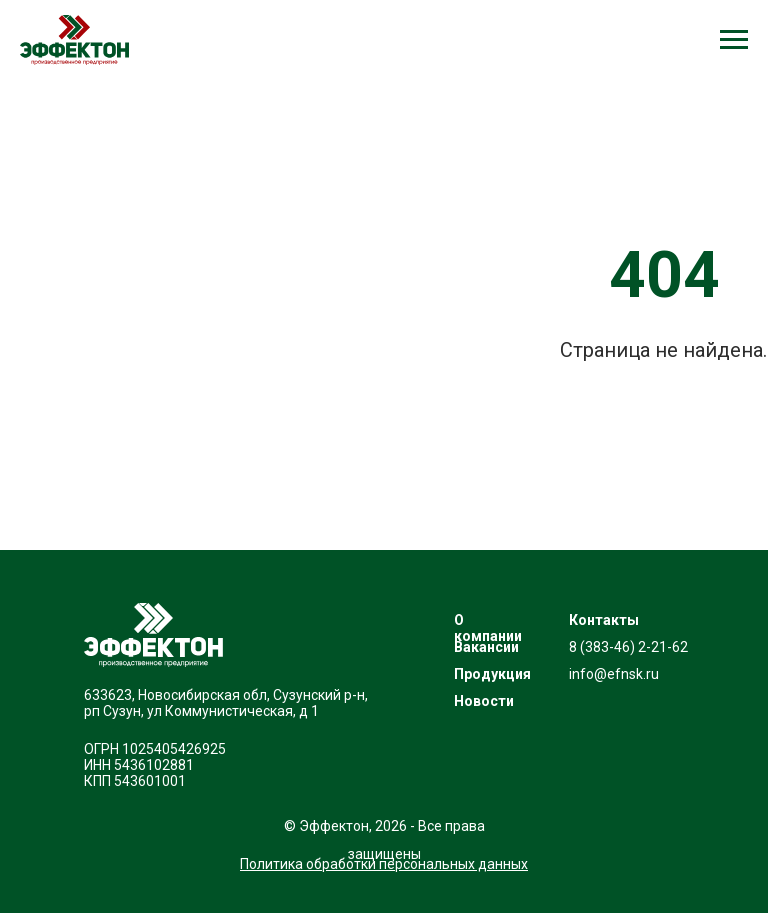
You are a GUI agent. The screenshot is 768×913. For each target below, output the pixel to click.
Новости (484, 701)
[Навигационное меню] (734, 40)
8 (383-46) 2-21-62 (628, 647)
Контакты (604, 620)
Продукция (492, 674)
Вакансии (486, 647)
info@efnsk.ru (614, 674)
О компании (488, 628)
